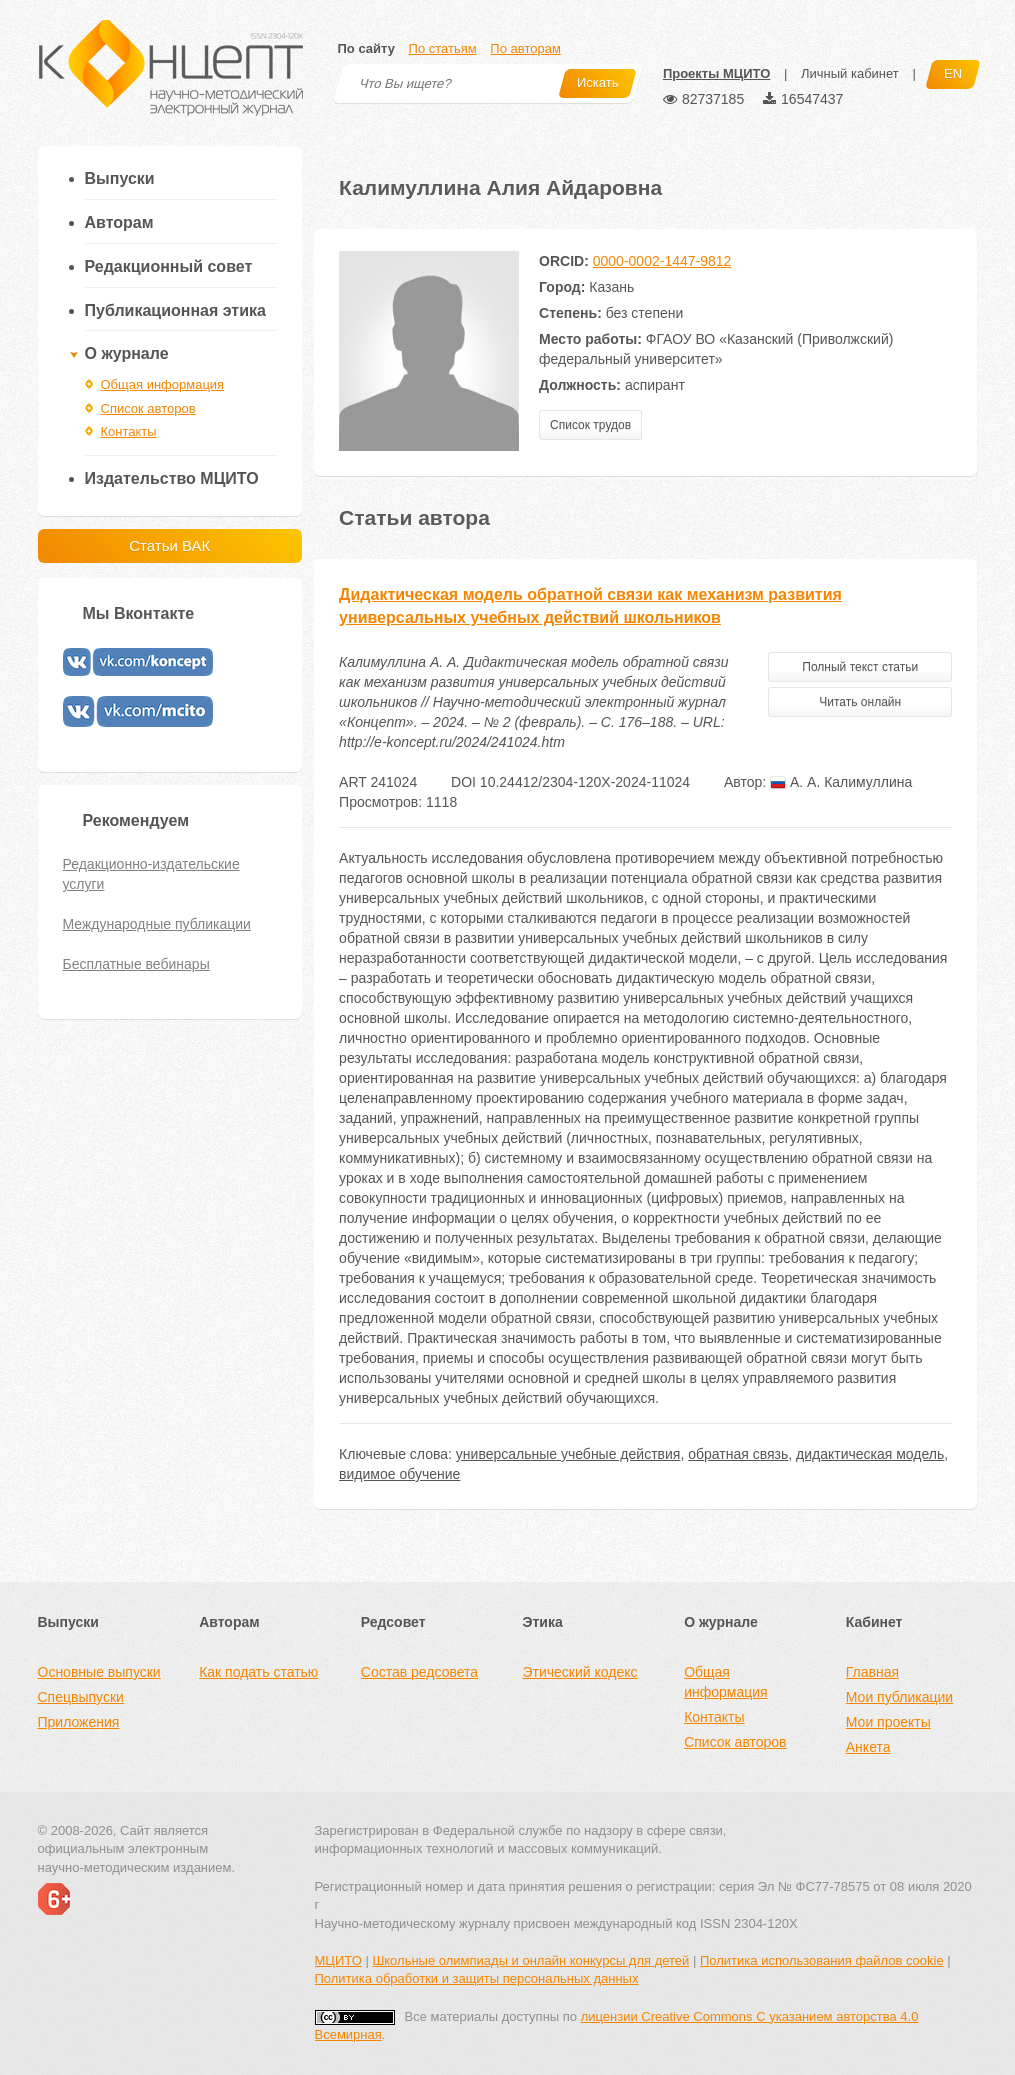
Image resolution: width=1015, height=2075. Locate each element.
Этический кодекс (579, 1672)
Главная (872, 1672)
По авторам (525, 48)
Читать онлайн (860, 702)
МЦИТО (338, 1960)
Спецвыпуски (81, 1697)
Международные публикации (157, 924)
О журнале (127, 353)
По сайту (366, 48)
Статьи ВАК (169, 545)
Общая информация (163, 384)
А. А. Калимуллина (841, 782)
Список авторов (148, 408)
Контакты (129, 431)
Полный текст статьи (860, 667)
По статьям (443, 48)
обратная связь (738, 1454)
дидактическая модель (870, 1454)
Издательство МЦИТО (172, 478)
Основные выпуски (99, 1672)
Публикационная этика (175, 310)
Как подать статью (258, 1672)
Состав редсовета (419, 1672)
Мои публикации (899, 1697)
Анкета (868, 1747)
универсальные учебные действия (568, 1454)
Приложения (79, 1722)
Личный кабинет (850, 73)
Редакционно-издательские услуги (151, 874)
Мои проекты (888, 1722)
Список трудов (590, 425)
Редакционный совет (169, 266)
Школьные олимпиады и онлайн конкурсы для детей (530, 1960)
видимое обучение (399, 1474)
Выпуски (120, 178)
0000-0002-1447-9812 (662, 261)
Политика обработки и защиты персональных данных (477, 1978)
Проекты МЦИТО (716, 73)
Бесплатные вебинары (136, 964)
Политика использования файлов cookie (822, 1960)
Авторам (119, 222)
